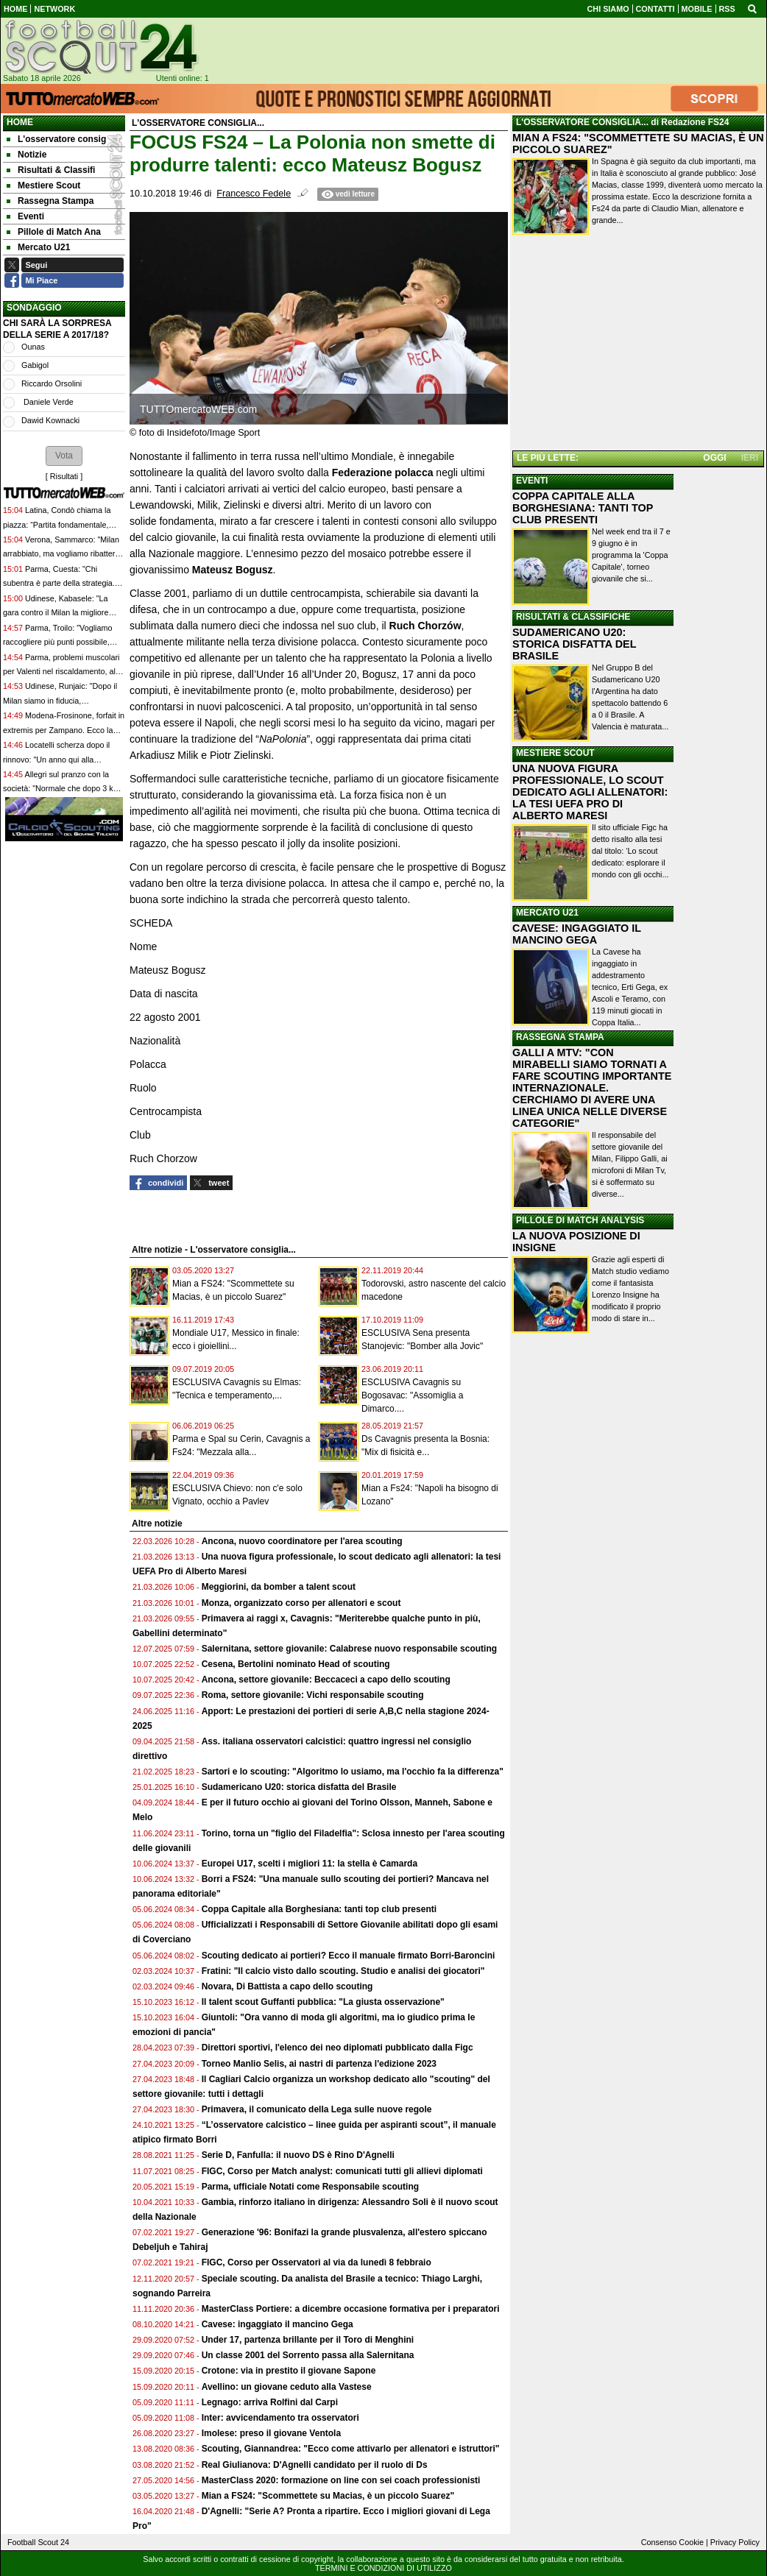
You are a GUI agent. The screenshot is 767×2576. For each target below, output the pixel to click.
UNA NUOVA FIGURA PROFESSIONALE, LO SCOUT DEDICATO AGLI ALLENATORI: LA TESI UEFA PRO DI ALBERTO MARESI (590, 791)
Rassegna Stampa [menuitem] (50, 201)
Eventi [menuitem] (25, 216)
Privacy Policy (735, 2542)
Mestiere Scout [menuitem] (43, 185)
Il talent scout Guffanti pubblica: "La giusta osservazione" (323, 2002)
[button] (64, 455)
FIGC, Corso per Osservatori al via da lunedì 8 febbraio (316, 2262)
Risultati (64, 476)
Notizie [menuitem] (26, 154)
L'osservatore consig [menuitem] (56, 139)
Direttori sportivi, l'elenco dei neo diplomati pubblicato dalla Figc (337, 2047)
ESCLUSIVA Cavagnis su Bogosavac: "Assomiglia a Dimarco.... (412, 1395)
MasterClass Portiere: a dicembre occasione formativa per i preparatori (351, 2309)
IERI (749, 458)
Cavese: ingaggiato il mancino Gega (277, 2324)
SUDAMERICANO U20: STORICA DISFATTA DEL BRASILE (574, 644)
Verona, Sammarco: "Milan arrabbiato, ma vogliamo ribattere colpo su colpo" (61, 554)
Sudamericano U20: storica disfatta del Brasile (299, 1787)
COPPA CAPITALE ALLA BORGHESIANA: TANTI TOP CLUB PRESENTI (582, 508)
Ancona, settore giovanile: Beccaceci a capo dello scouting (326, 1679)
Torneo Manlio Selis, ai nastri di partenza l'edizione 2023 (319, 2064)
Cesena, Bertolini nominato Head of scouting (296, 1664)
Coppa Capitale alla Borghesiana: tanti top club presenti (319, 1909)
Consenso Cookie (672, 2542)
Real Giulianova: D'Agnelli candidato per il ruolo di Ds (315, 2465)
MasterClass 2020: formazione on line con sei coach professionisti (341, 2480)
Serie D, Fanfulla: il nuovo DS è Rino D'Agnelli (298, 2155)
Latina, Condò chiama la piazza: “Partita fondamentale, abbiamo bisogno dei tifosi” (56, 524)
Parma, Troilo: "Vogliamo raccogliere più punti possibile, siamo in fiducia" (57, 642)
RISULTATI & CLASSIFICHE (573, 617)
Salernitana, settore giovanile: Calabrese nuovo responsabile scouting (349, 1648)
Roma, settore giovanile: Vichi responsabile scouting (313, 1695)
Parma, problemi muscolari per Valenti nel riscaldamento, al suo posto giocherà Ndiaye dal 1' (61, 671)
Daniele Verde (47, 401)
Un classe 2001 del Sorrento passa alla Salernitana (308, 2355)
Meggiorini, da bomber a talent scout (279, 1587)
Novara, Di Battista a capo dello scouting (287, 1986)
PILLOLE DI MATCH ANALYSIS (580, 1220)
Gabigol (35, 365)
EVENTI (532, 480)
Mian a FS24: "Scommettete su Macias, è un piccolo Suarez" (328, 2496)
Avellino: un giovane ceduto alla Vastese (287, 2387)
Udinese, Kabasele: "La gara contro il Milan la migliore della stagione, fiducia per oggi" (58, 612)
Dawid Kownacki (50, 420)
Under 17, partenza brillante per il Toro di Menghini (308, 2340)
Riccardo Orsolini (51, 383)
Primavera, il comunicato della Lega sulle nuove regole (317, 2109)
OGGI (714, 458)
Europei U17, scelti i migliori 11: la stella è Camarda (309, 1863)
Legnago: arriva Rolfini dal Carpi (270, 2402)
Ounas (33, 346)
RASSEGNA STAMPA (560, 1037)
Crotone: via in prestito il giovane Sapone (289, 2371)
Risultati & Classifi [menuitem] (51, 170)
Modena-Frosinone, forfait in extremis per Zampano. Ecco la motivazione (63, 730)
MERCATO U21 (547, 912)
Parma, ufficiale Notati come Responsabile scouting (310, 2187)
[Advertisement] (638, 345)
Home (20, 122)
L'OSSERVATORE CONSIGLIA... (582, 122)
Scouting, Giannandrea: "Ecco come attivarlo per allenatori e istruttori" (351, 2449)
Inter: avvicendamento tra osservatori (280, 2418)
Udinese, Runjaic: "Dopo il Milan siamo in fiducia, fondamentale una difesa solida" (60, 700)
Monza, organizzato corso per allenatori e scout (301, 1603)
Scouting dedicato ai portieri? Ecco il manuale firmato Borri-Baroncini (348, 1955)
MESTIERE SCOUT (555, 753)
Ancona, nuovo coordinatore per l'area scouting (302, 1541)
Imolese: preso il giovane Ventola (271, 2433)
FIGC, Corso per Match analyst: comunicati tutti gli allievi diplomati (343, 2171)
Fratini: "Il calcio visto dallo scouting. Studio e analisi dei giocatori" (343, 1971)
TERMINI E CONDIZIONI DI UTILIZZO (383, 2567)
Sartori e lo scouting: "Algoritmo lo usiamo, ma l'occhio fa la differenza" (352, 1771)
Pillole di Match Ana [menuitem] (54, 232)
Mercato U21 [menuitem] (38, 247)
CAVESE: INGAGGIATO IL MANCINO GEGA (576, 934)
